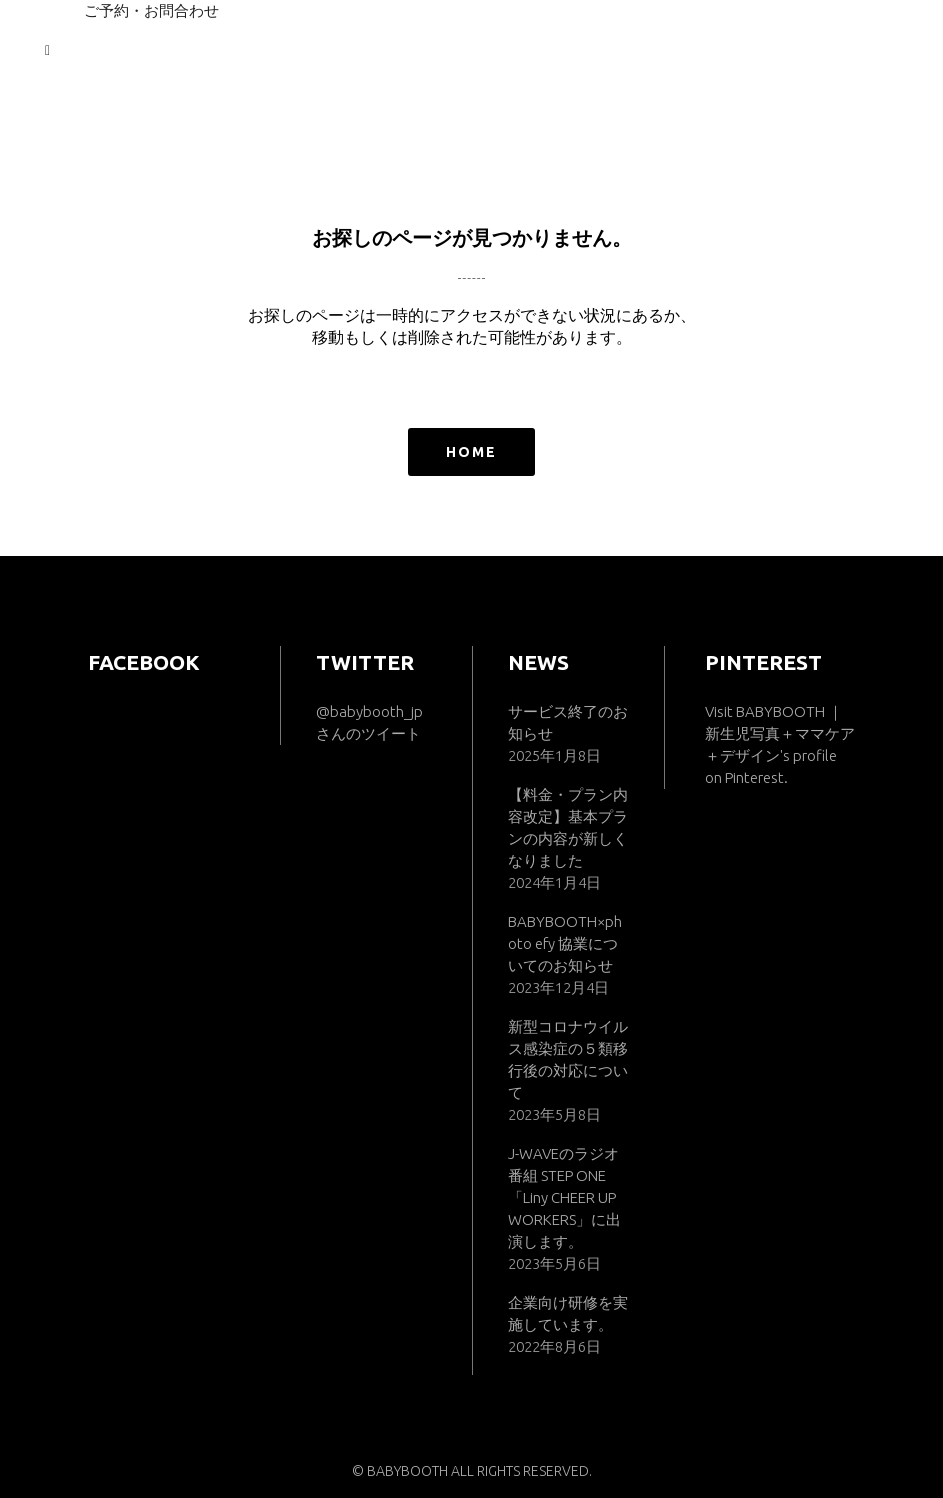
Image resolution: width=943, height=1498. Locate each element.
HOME (471, 452)
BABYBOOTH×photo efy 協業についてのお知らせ (565, 943)
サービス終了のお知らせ (568, 722)
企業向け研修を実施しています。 (568, 1313)
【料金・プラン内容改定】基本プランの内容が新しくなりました (568, 827)
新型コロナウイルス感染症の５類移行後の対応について (568, 1059)
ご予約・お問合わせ (151, 10)
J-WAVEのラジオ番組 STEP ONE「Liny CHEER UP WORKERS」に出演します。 (564, 1197)
